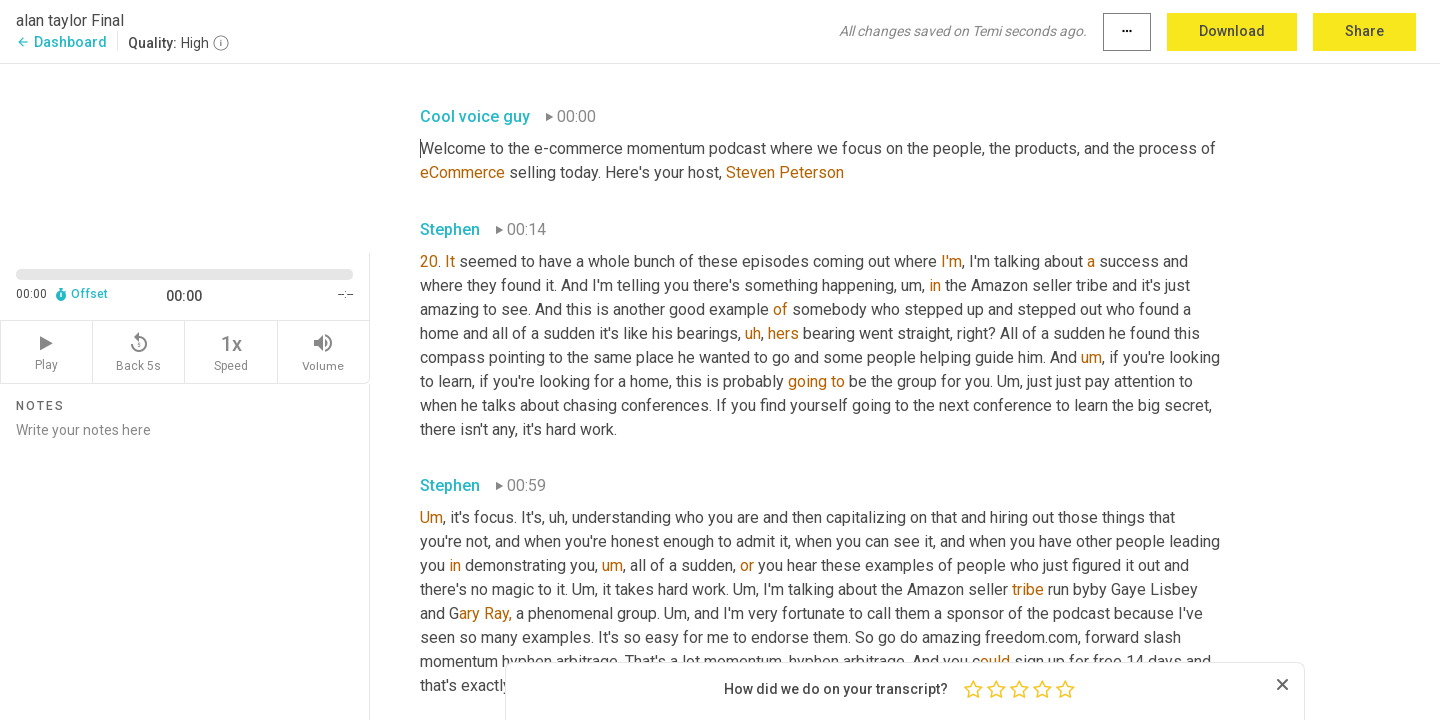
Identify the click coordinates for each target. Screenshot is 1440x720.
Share (1364, 31)
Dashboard (61, 42)
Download (1232, 31)
